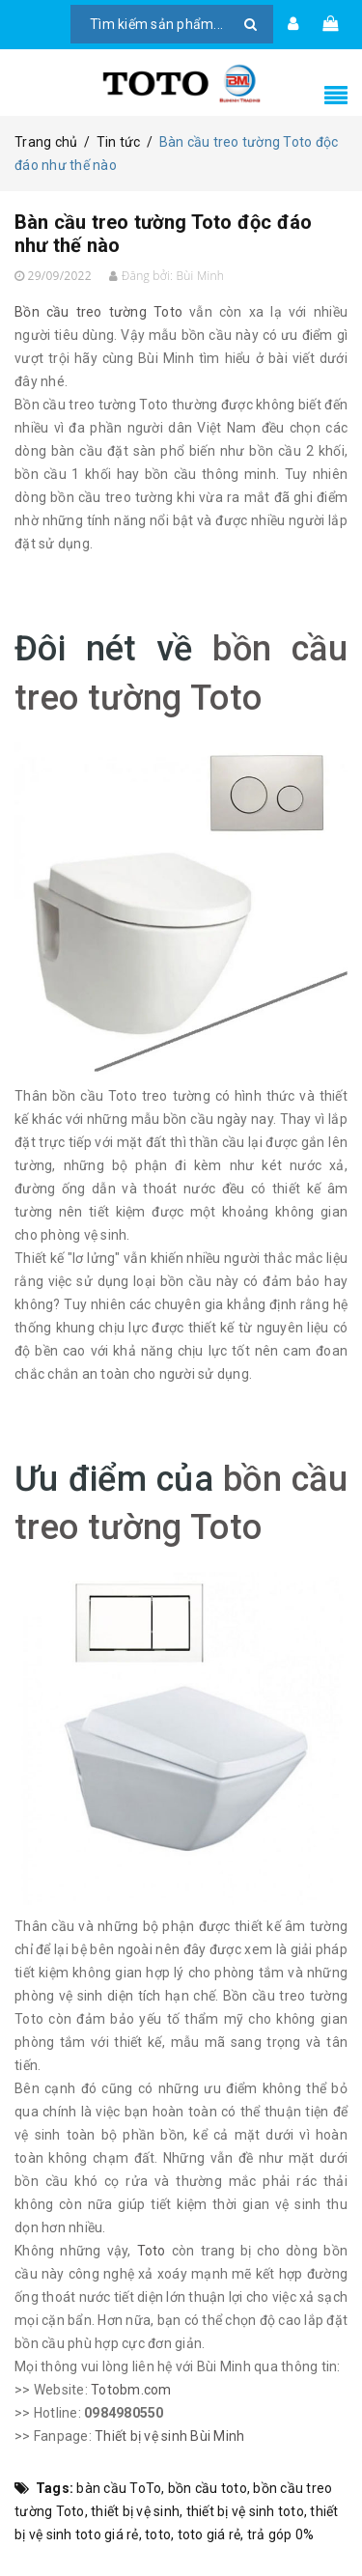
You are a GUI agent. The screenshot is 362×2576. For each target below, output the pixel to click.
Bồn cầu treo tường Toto (98, 312)
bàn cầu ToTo (118, 2488)
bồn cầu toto (207, 2488)
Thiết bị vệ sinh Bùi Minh (169, 2436)
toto (158, 2534)
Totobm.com (131, 2389)
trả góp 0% (281, 2534)
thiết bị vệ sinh (135, 2511)
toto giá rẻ (209, 2534)
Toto (151, 2250)
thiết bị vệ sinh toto (245, 2511)
